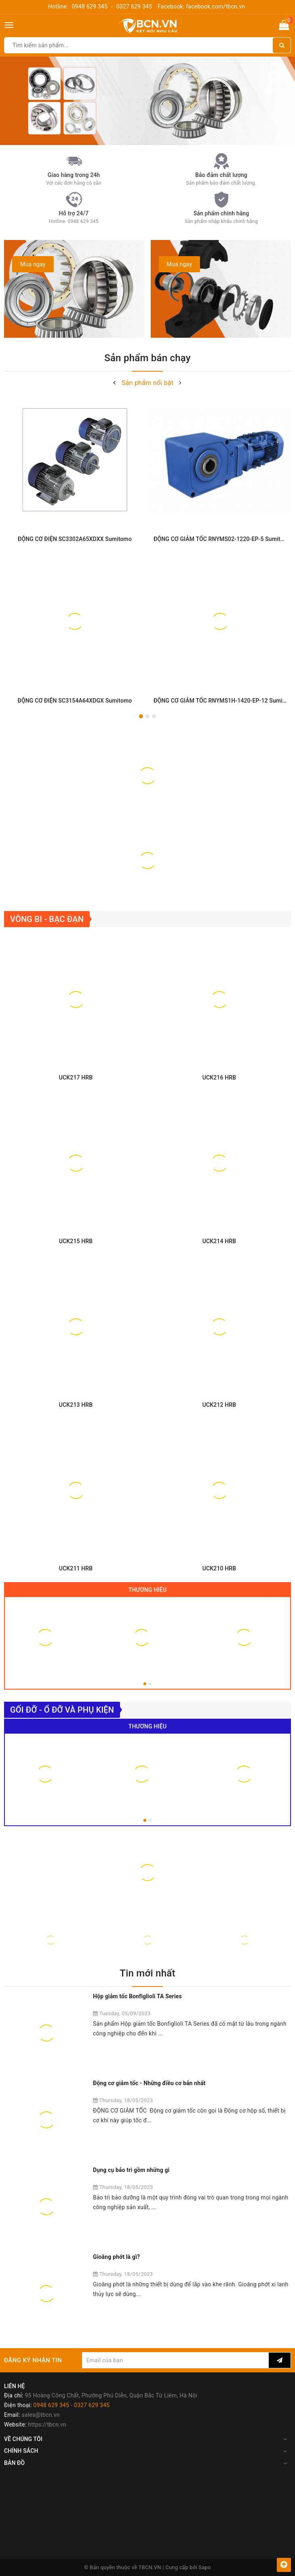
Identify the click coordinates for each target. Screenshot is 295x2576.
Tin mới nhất (147, 1973)
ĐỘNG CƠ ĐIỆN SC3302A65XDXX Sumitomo (75, 539)
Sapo (204, 2567)
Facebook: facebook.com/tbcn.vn (201, 6)
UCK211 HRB (76, 1568)
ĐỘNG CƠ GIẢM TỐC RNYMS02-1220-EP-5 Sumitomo (223, 539)
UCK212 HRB (219, 1405)
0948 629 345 (89, 6)
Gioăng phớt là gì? (116, 2257)
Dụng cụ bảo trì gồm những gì (131, 2170)
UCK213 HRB (76, 1405)
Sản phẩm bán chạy (147, 358)
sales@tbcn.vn (40, 2415)
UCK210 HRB (219, 1568)
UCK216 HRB (219, 1077)
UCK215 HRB (76, 1241)
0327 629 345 (134, 6)
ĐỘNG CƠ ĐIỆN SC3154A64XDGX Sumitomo (75, 700)
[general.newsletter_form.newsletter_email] (175, 2360)
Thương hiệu (148, 1590)
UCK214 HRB (219, 1241)
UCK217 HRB (76, 1077)
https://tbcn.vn (47, 2424)
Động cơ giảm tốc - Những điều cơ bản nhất (149, 2083)
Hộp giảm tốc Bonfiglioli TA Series (137, 1996)
